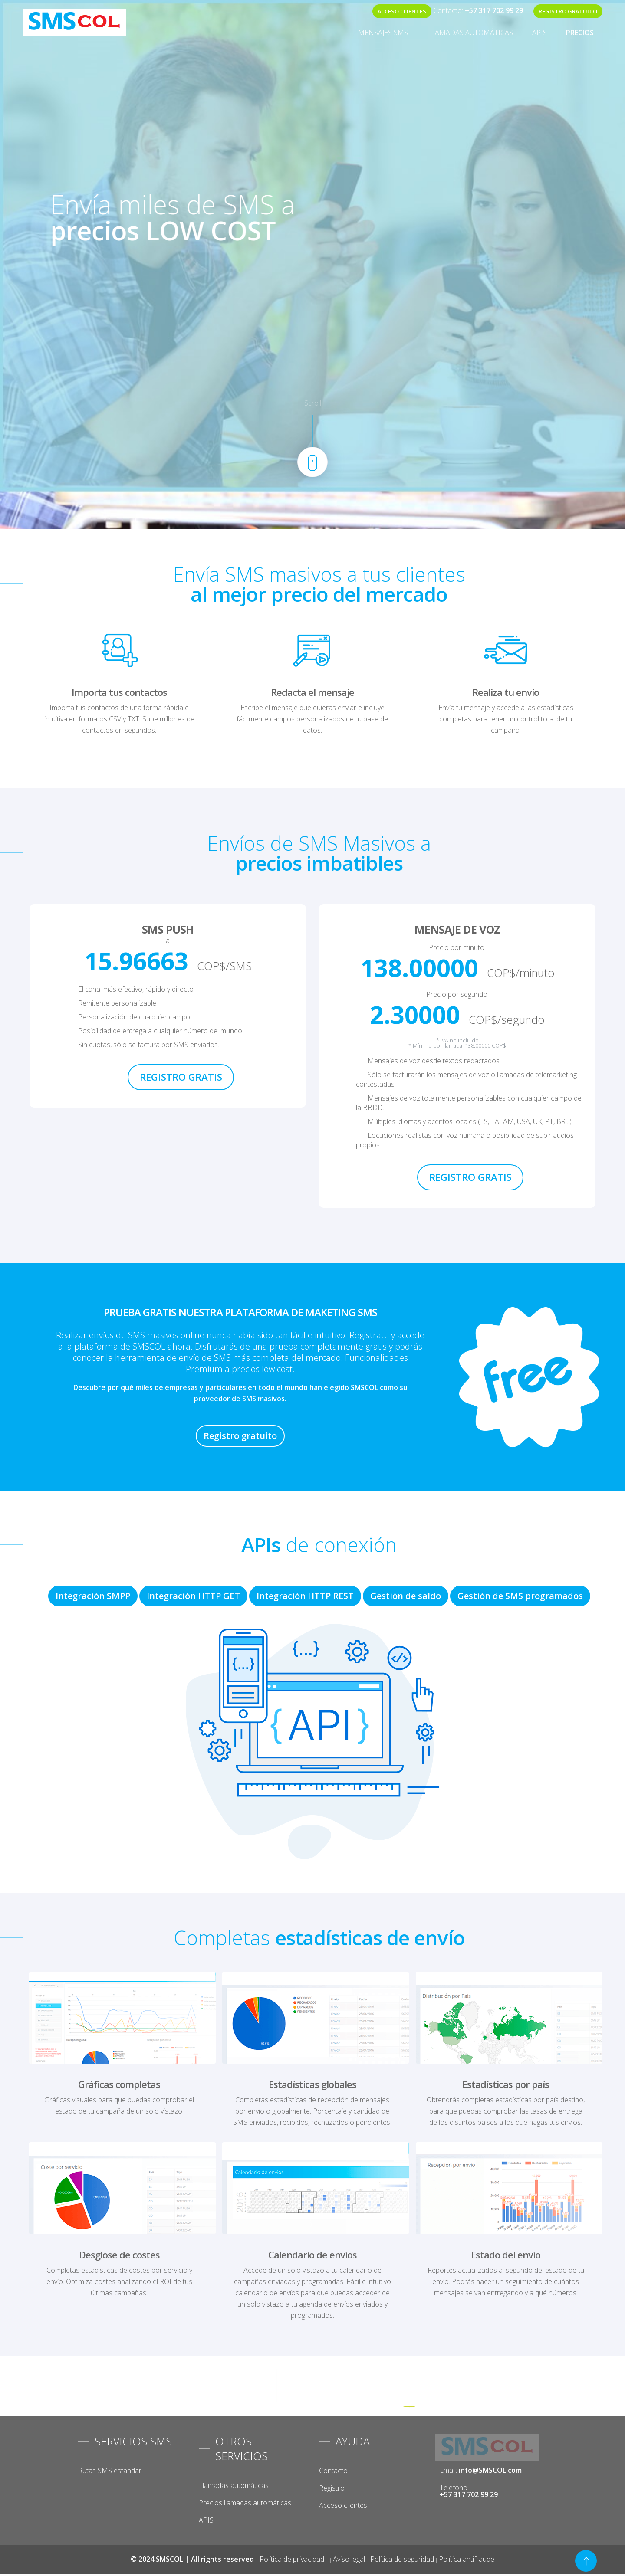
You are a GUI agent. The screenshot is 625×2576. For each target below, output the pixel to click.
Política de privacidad (293, 2559)
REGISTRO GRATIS (181, 1077)
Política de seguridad (402, 2559)
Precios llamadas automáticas (245, 2502)
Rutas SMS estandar (109, 2470)
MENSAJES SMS (383, 32)
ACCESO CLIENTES (402, 11)
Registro (332, 2487)
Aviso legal (350, 2559)
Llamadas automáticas (470, 32)
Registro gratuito (240, 1436)
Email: (481, 2470)
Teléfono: (469, 2491)
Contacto (333, 2470)
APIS (539, 32)
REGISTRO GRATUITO (568, 11)
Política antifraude (466, 2559)
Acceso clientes (343, 2505)
